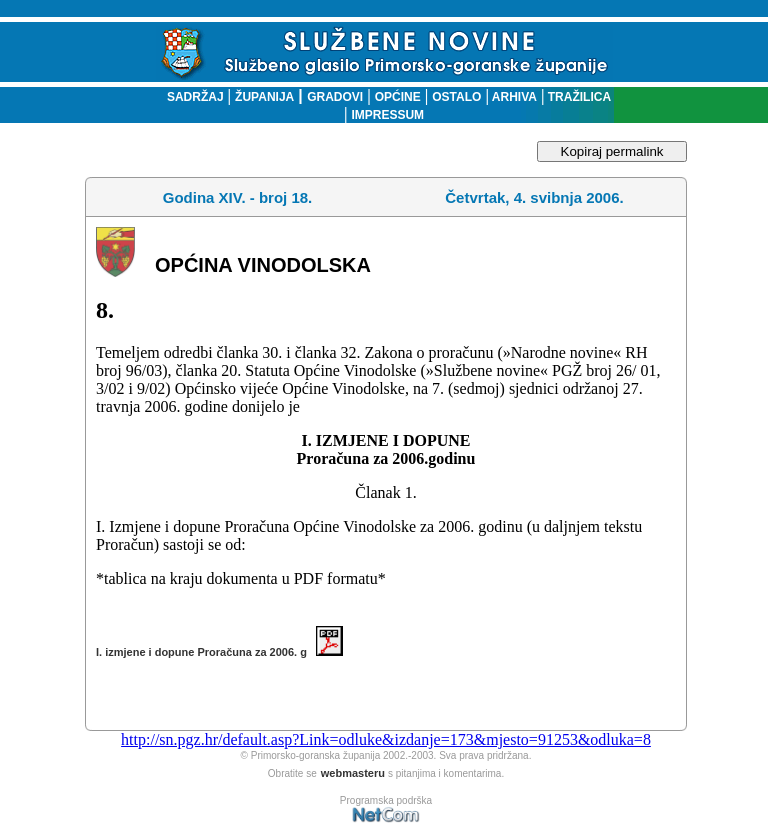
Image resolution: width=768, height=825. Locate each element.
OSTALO (456, 97)
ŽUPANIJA (264, 97)
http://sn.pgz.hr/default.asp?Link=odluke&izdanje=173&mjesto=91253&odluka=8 (386, 739)
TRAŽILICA (577, 97)
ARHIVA (513, 97)
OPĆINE (398, 97)
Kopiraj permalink (612, 151)
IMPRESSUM (387, 115)
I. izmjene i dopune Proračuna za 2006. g (219, 652)
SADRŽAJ (190, 97)
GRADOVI (335, 97)
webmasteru (353, 773)
